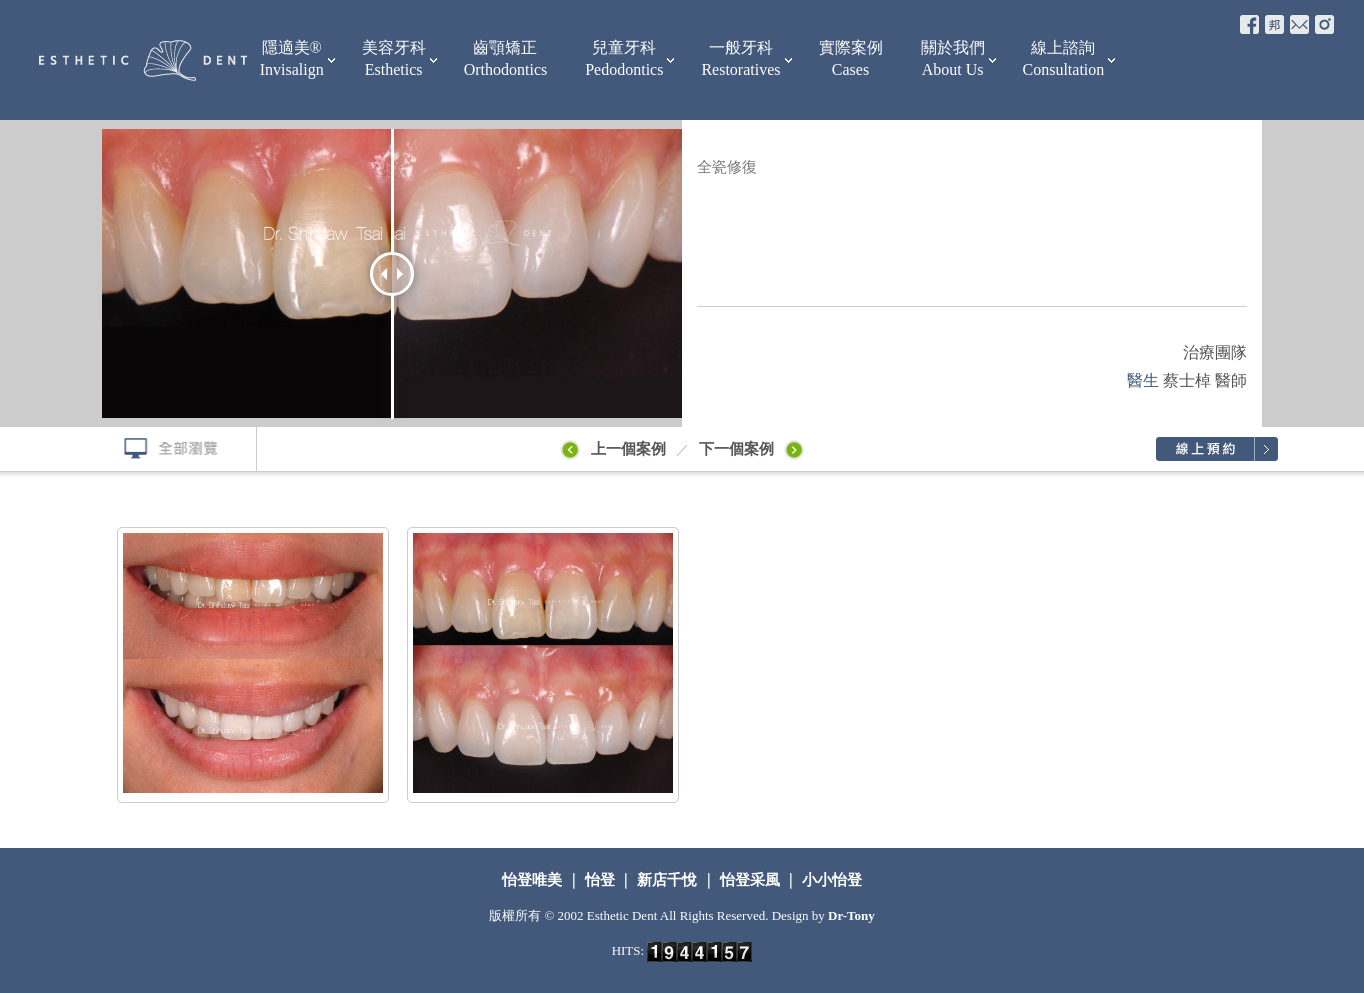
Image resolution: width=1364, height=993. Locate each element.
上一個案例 (611, 449)
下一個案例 (755, 449)
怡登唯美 (534, 880)
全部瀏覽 (162, 449)
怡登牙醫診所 (143, 60)
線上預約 (1216, 449)
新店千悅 (667, 880)
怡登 (600, 880)
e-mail (1299, 24)
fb (1249, 24)
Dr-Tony (851, 915)
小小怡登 (830, 880)
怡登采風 (750, 880)
